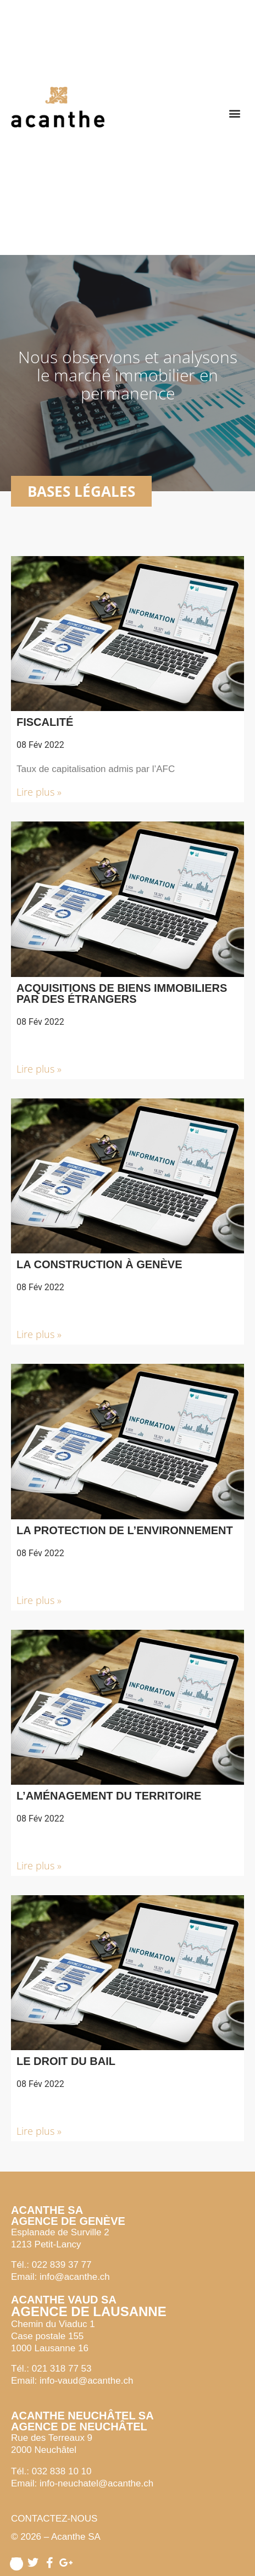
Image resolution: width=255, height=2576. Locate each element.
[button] (235, 113)
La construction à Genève (99, 1264)
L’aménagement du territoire (108, 1796)
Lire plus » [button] (39, 791)
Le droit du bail (65, 2061)
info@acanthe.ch (75, 2277)
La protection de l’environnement (124, 1530)
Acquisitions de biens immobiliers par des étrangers (121, 993)
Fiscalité (44, 722)
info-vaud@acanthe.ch (86, 2380)
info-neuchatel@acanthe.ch (96, 2483)
